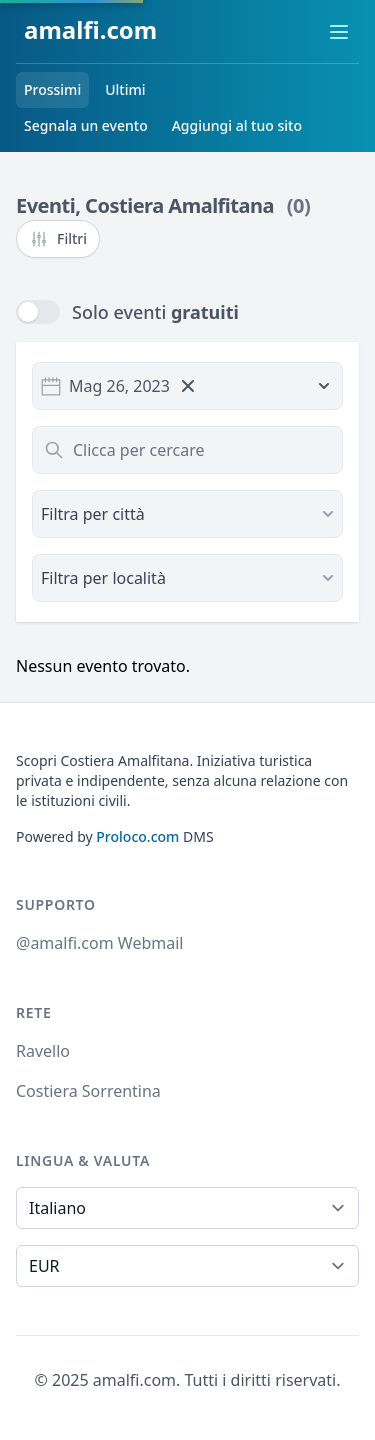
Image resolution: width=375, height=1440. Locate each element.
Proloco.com (137, 836)
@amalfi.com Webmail (99, 943)
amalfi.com (90, 29)
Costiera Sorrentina (88, 1091)
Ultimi (125, 89)
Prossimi (52, 89)
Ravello (43, 1051)
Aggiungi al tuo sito (237, 125)
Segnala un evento (86, 125)
